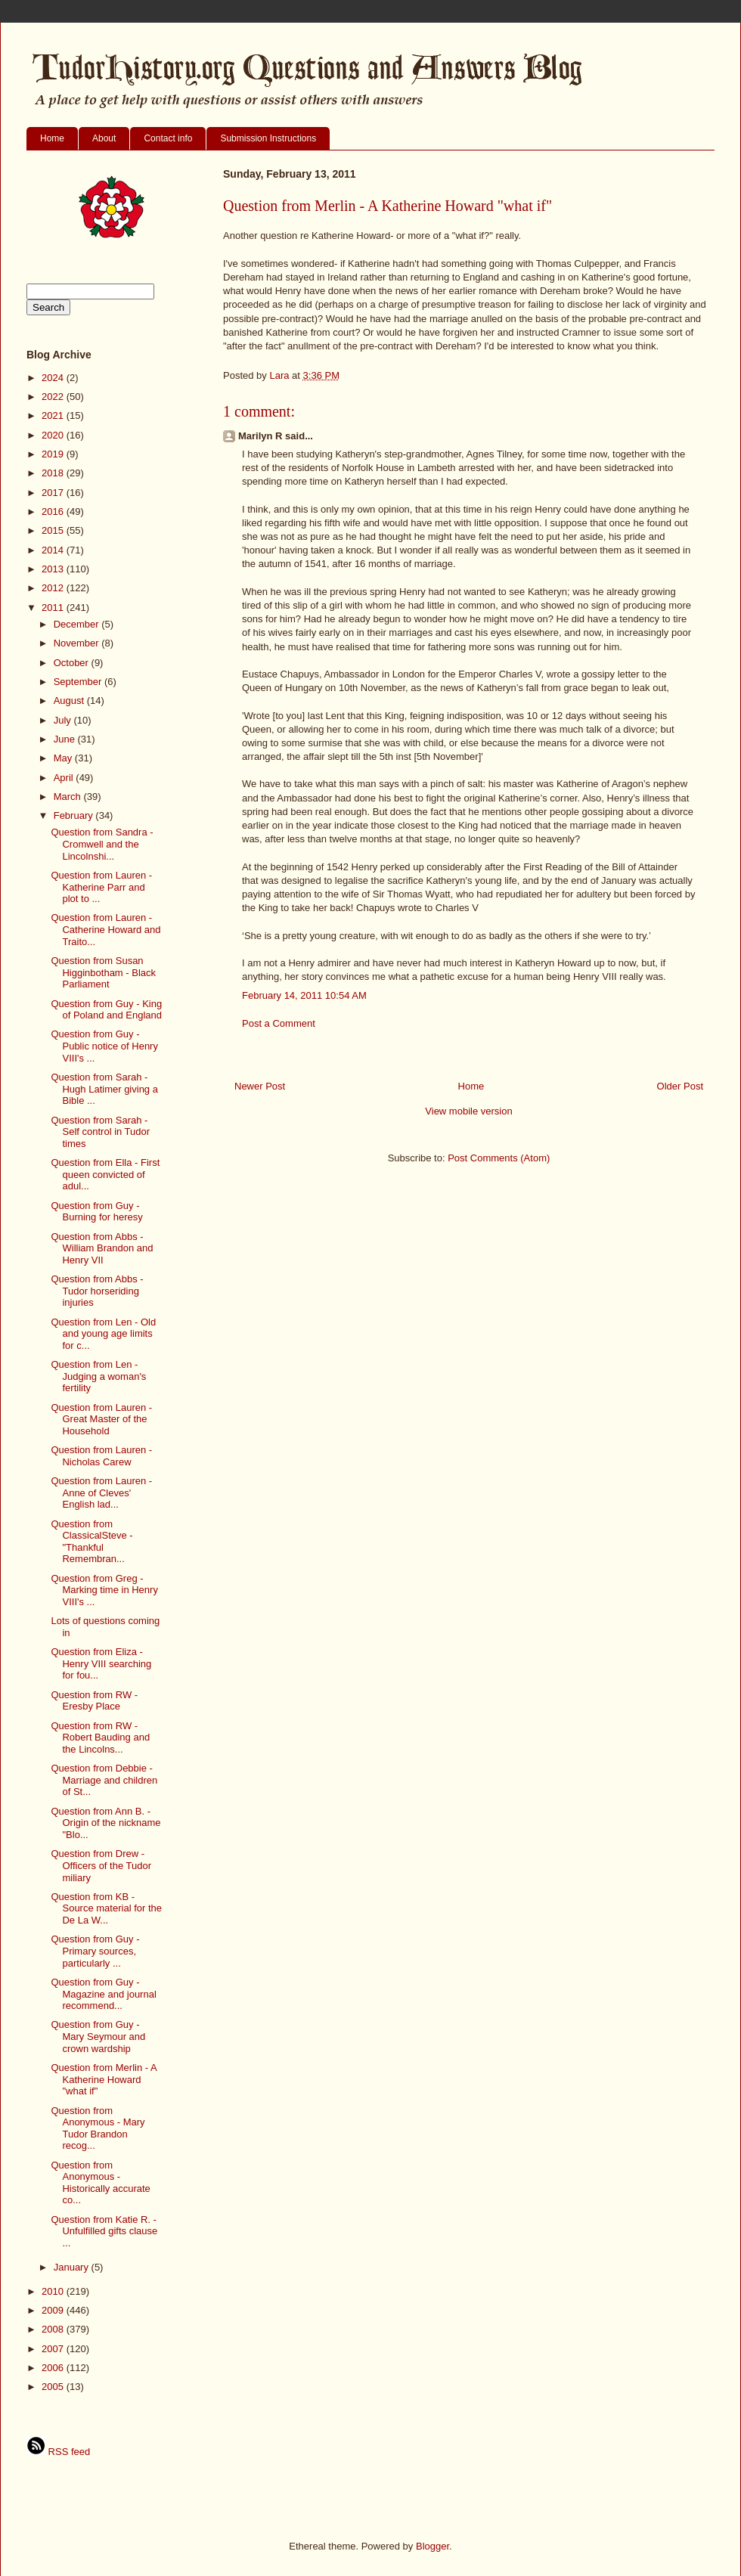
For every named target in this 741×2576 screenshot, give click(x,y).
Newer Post (259, 1086)
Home (52, 138)
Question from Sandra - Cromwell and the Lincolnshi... (102, 843)
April (65, 777)
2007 (54, 2348)
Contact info (168, 138)
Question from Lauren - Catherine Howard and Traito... (105, 929)
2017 (54, 492)
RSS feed (58, 2451)
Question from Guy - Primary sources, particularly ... (95, 1950)
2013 (54, 569)
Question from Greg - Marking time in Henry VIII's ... (104, 1590)
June (66, 739)
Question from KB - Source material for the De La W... (106, 1908)
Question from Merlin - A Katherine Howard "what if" (103, 2079)
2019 (54, 454)
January (72, 2267)
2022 (54, 396)
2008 (54, 2329)
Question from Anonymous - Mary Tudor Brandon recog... (97, 2128)
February (75, 815)
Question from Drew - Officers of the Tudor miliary (101, 1865)
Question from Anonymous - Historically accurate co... (100, 2182)
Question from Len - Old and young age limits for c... (103, 1333)
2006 (54, 2367)
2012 (54, 588)
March (69, 796)
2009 (54, 2310)
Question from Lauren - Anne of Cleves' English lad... (101, 1492)
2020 (54, 435)
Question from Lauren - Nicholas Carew (101, 1456)
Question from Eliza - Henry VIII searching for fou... (101, 1663)
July (64, 720)
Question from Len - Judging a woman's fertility (98, 1376)
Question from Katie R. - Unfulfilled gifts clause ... (104, 2231)
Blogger (432, 2546)
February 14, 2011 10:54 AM (304, 995)
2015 (54, 530)
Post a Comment (278, 1023)
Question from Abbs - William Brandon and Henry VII (102, 1248)
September (79, 681)
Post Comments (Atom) (499, 1158)
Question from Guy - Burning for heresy (96, 1211)
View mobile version (468, 1111)
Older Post (680, 1086)
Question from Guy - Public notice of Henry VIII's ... (104, 1045)
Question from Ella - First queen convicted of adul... (105, 1174)
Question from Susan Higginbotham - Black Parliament (103, 972)
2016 (54, 511)
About (104, 138)
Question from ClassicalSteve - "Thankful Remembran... (91, 1541)
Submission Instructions (268, 138)
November (78, 643)
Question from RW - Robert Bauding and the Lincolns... (100, 1737)
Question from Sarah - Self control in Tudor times (100, 1131)
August (70, 700)
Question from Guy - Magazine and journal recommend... (103, 1993)
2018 (54, 473)
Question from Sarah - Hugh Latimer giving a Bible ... (104, 1088)
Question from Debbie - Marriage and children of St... (104, 1779)
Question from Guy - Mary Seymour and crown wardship (98, 2036)
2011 (54, 607)
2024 (54, 377)
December (78, 624)
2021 (54, 415)
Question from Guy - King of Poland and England (106, 1009)
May (64, 758)
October (72, 662)
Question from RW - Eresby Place (94, 1701)
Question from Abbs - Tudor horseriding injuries (97, 1290)
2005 (54, 2386)
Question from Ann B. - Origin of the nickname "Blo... (105, 1823)
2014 (54, 550)
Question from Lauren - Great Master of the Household (101, 1419)
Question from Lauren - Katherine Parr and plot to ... (101, 887)
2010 (54, 2291)
